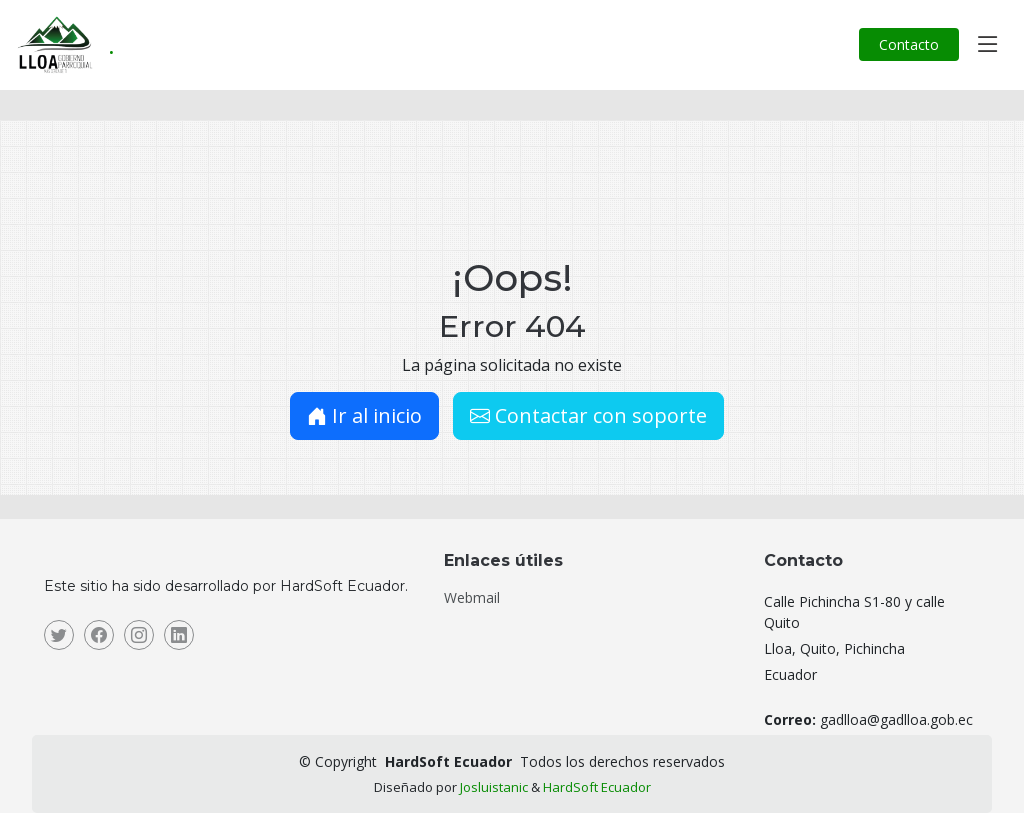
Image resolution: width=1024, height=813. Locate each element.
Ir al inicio (364, 415)
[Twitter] (59, 635)
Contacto (909, 44)
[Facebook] (99, 635)
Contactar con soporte (588, 415)
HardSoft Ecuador (597, 787)
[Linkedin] (179, 635)
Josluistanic (494, 787)
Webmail (472, 598)
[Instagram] (139, 635)
